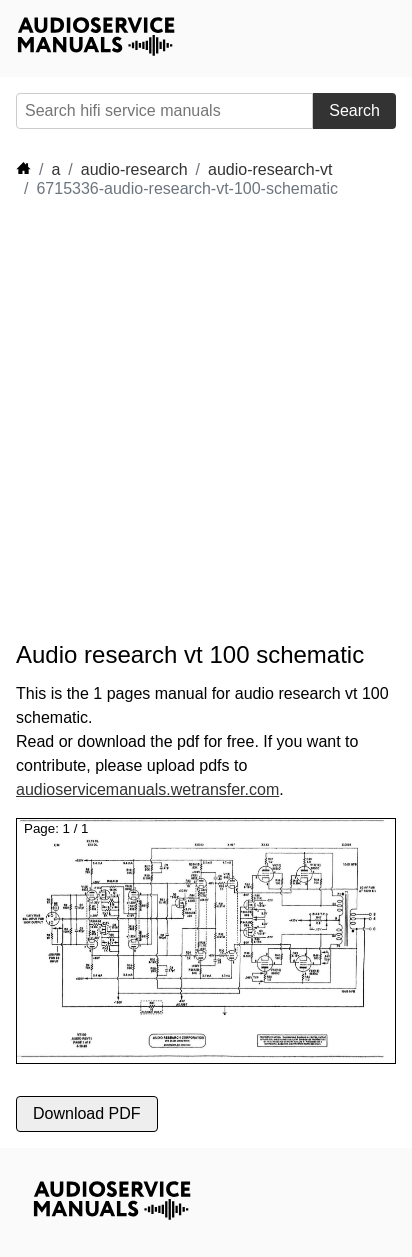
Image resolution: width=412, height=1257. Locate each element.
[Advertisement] (206, 420)
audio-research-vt (270, 169)
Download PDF (87, 1113)
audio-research (134, 169)
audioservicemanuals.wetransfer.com (147, 789)
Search (354, 110)
